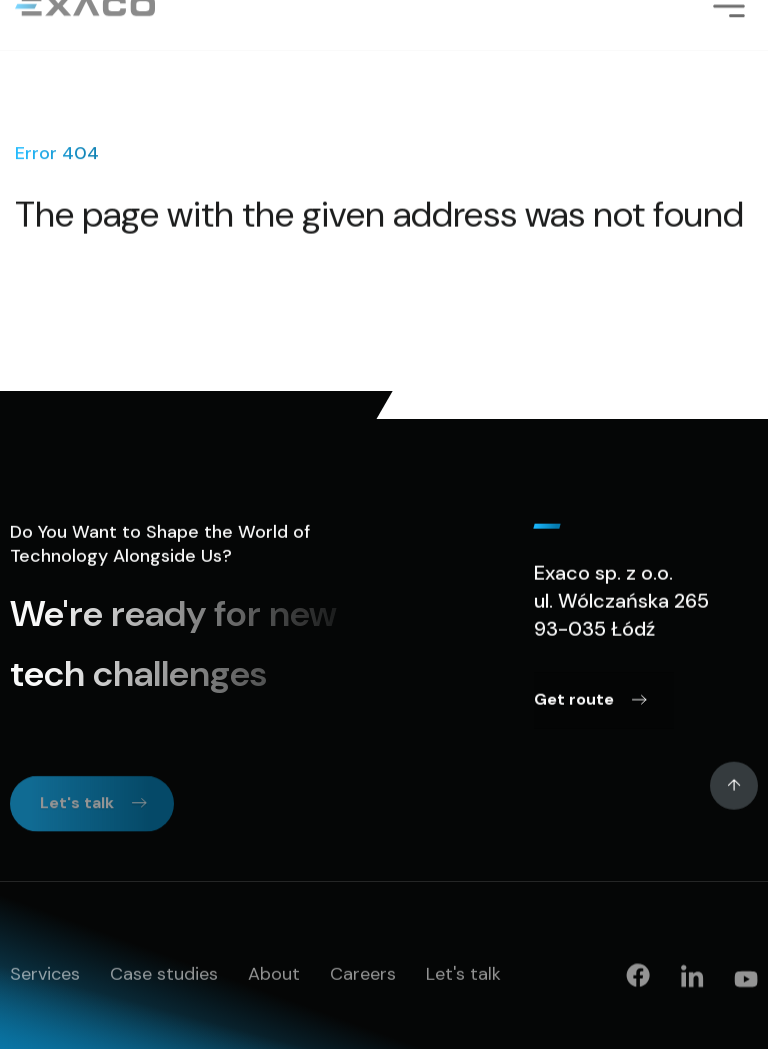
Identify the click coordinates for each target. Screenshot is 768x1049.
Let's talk (463, 975)
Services (45, 975)
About (274, 975)
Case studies (164, 975)
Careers (363, 975)
